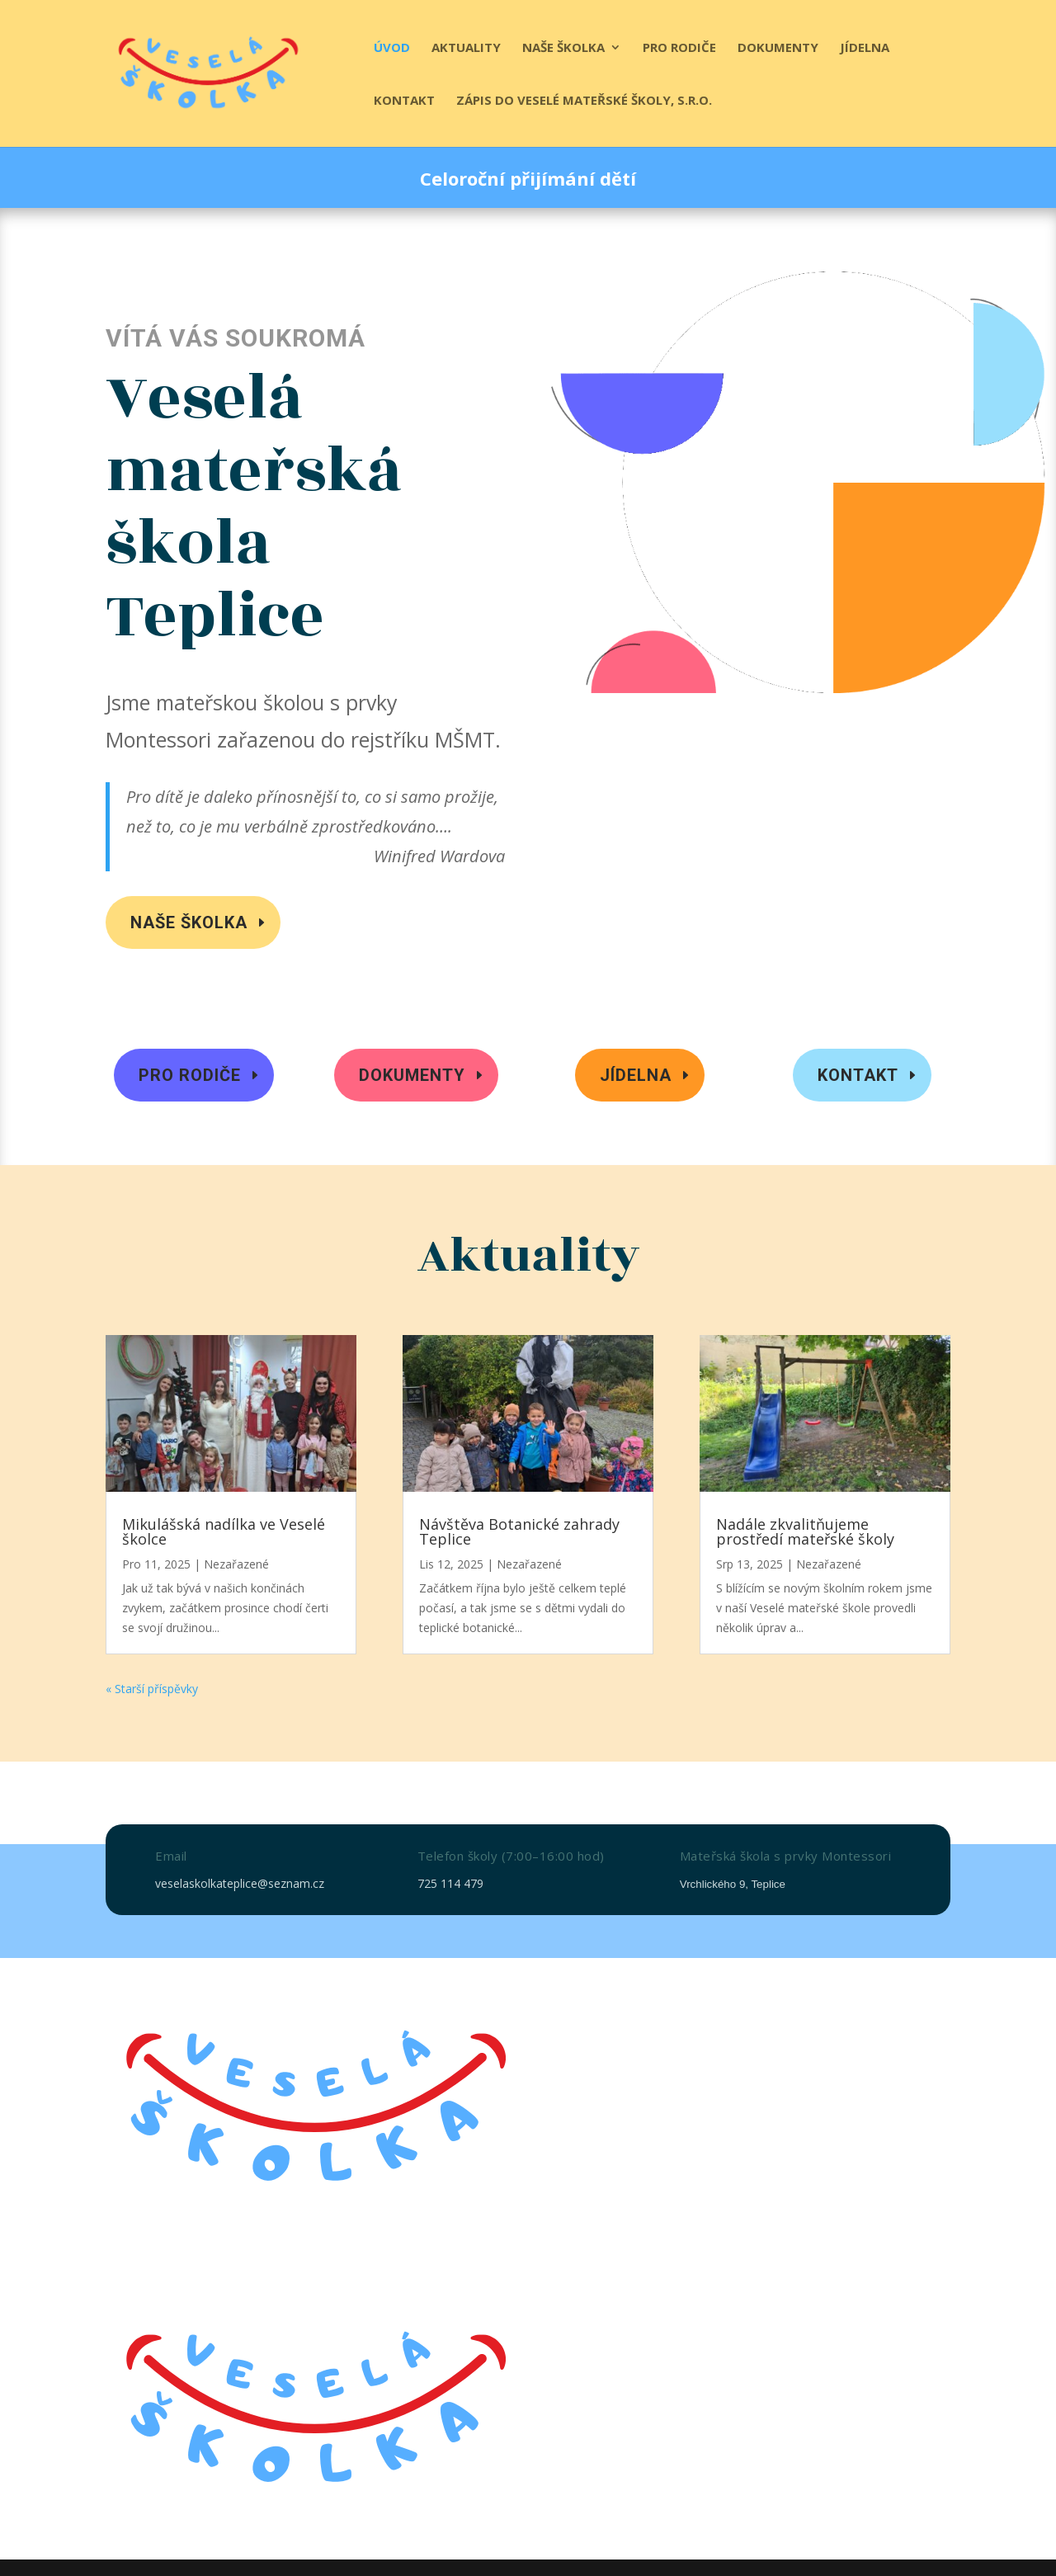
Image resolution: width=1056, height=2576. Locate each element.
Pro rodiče (679, 48)
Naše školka (563, 48)
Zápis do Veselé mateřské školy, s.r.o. (584, 101)
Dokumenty (778, 48)
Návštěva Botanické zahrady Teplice (519, 1531)
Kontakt (404, 101)
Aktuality (466, 48)
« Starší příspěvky (152, 1688)
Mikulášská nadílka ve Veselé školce (223, 1531)
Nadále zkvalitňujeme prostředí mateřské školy (805, 1531)
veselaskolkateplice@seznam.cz (239, 1883)
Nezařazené (236, 1564)
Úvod (392, 48)
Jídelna (864, 48)
